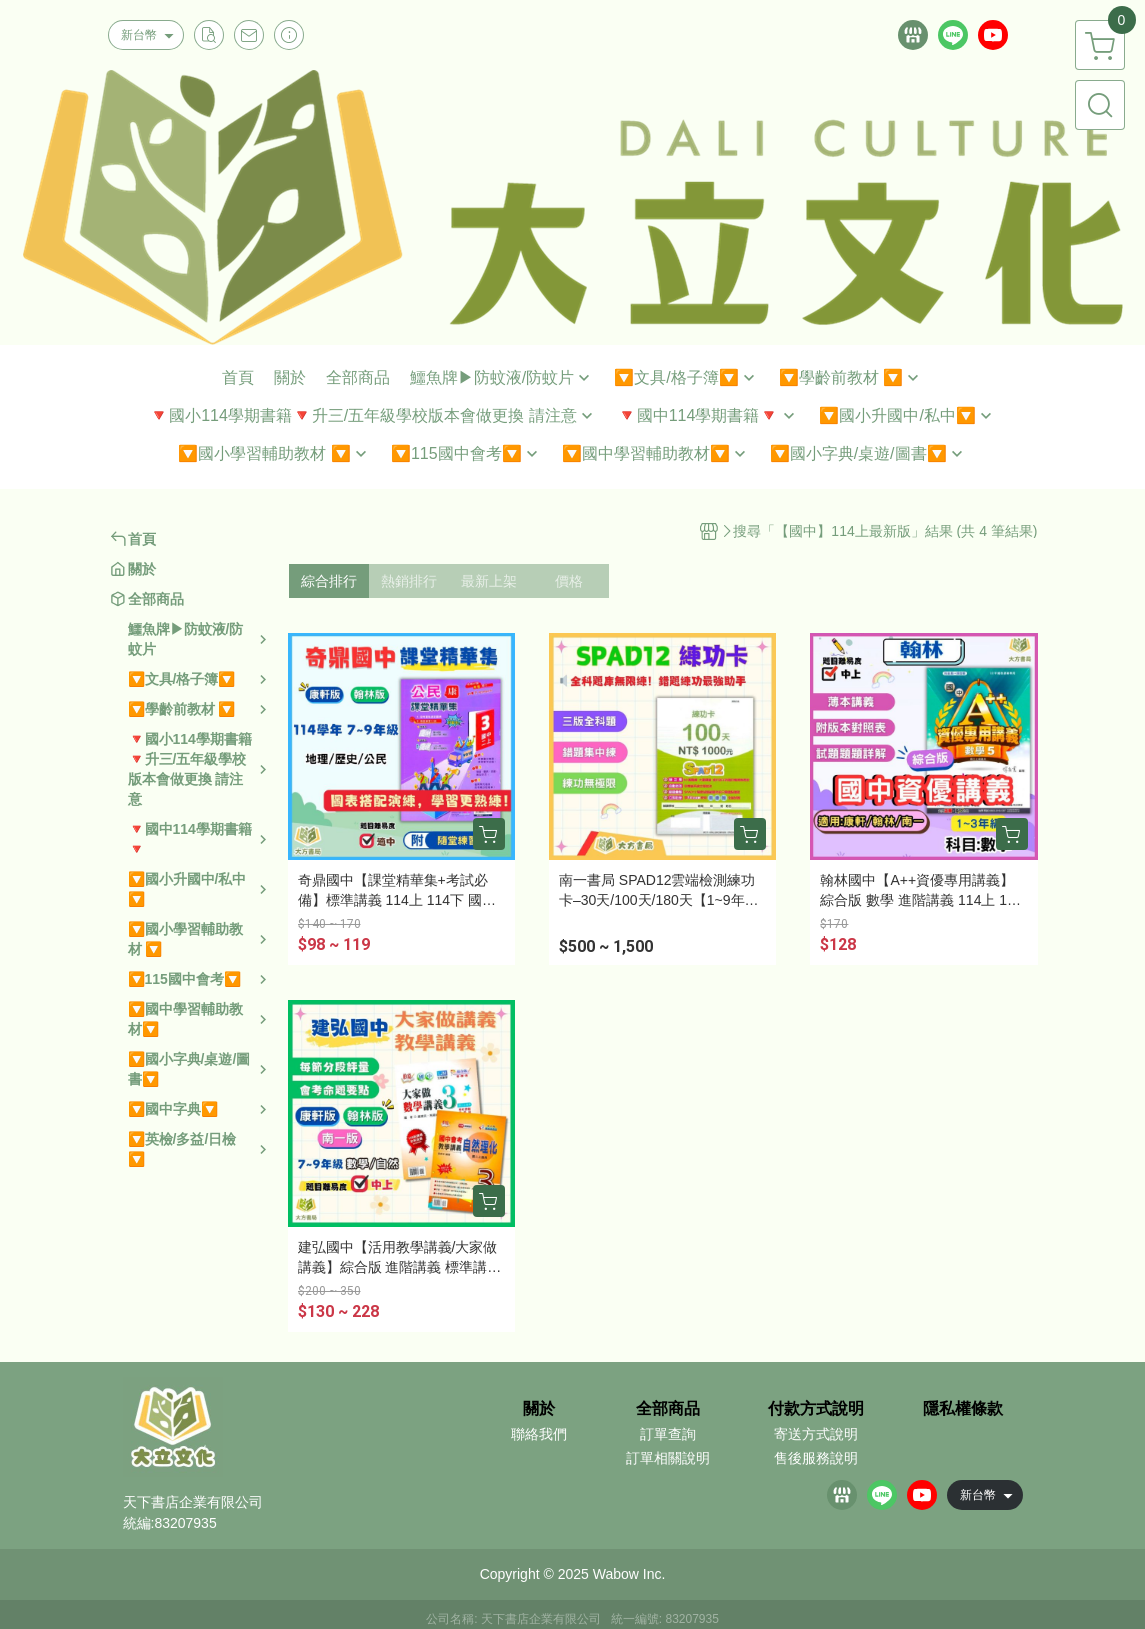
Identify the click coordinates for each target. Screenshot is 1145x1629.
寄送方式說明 (816, 1434)
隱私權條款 (963, 1409)
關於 (539, 1409)
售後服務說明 (816, 1458)
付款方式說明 (816, 1409)
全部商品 (668, 1409)
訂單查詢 (668, 1434)
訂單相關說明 (668, 1458)
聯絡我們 (539, 1434)
